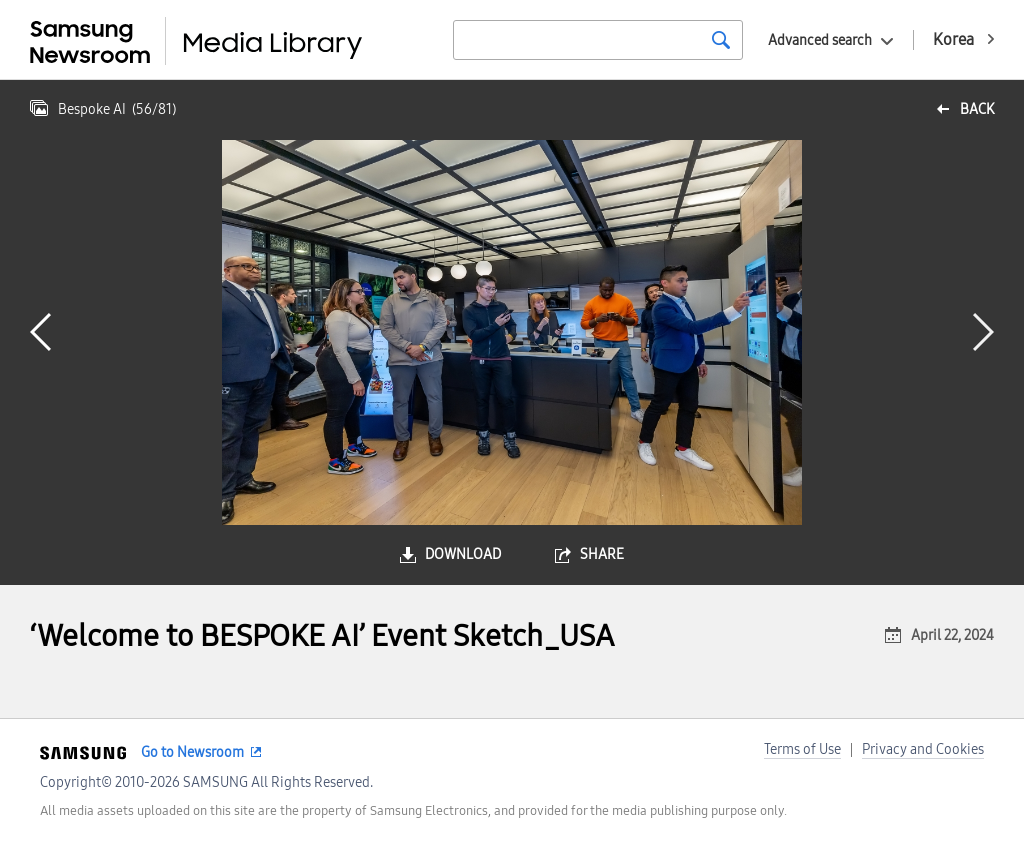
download (463, 554)
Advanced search (820, 40)
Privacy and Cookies (923, 749)
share (602, 554)
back (977, 109)
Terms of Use (802, 749)
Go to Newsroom (192, 752)
